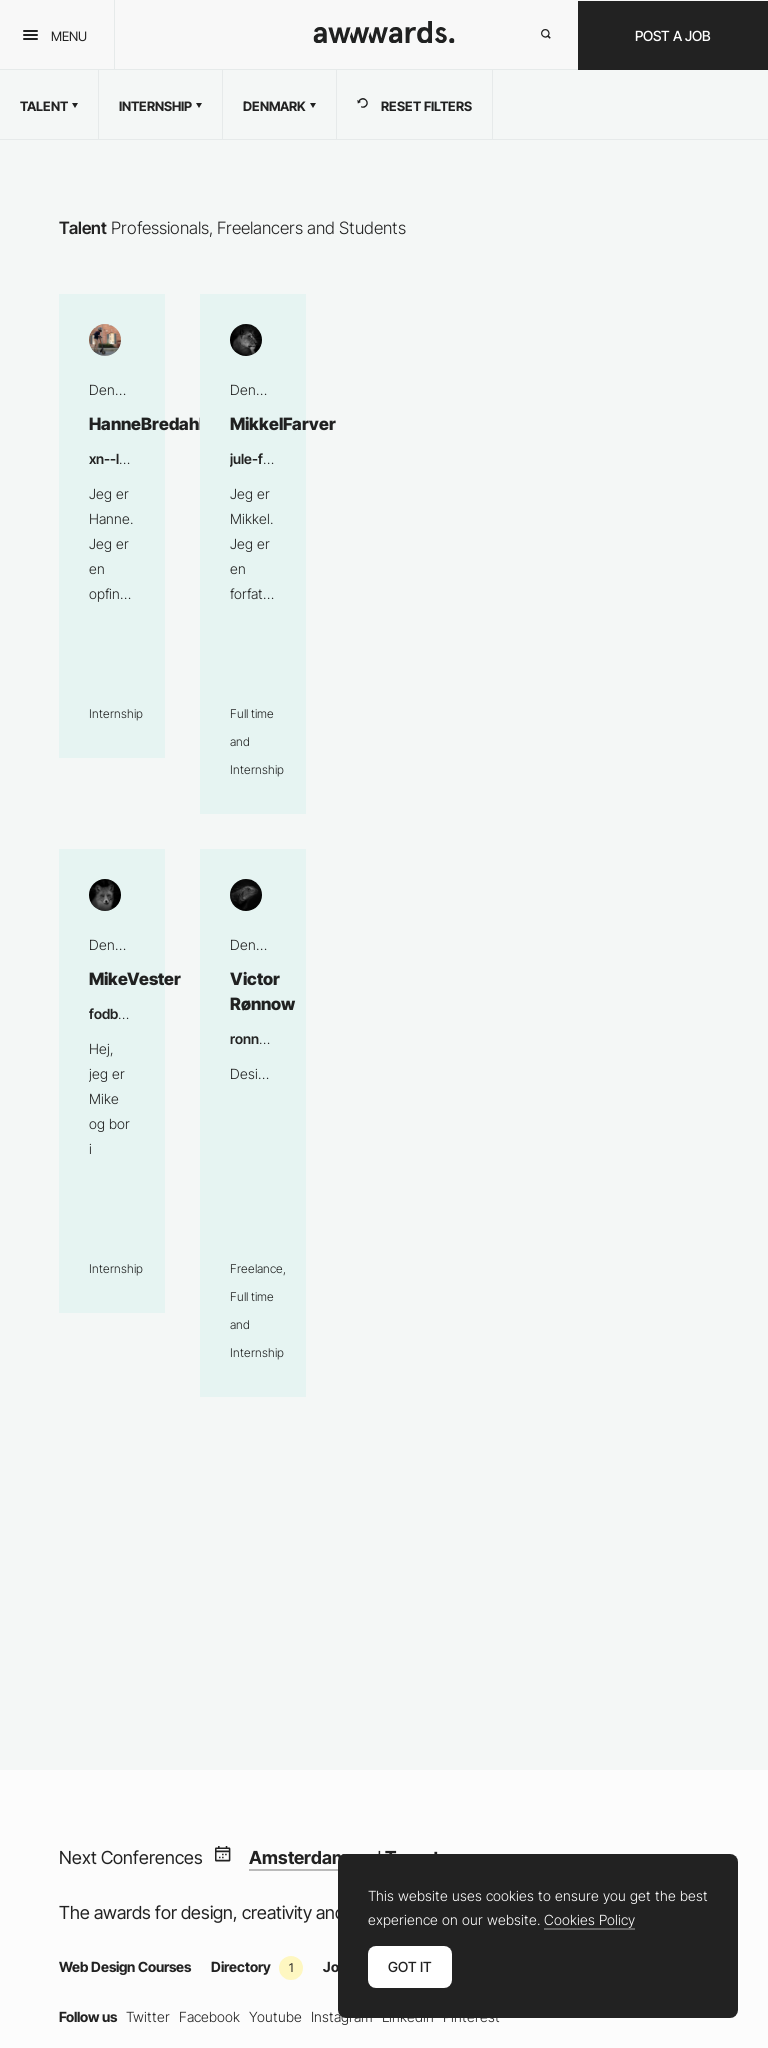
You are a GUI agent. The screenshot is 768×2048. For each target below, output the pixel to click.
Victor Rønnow (253, 1123)
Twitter (148, 2016)
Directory (257, 1966)
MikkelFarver (253, 554)
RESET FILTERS (414, 105)
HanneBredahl (112, 526)
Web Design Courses (125, 1966)
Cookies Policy (589, 1920)
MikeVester (112, 1081)
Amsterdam (298, 1858)
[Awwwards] (384, 38)
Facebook (209, 2016)
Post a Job (673, 35)
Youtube (275, 2016)
